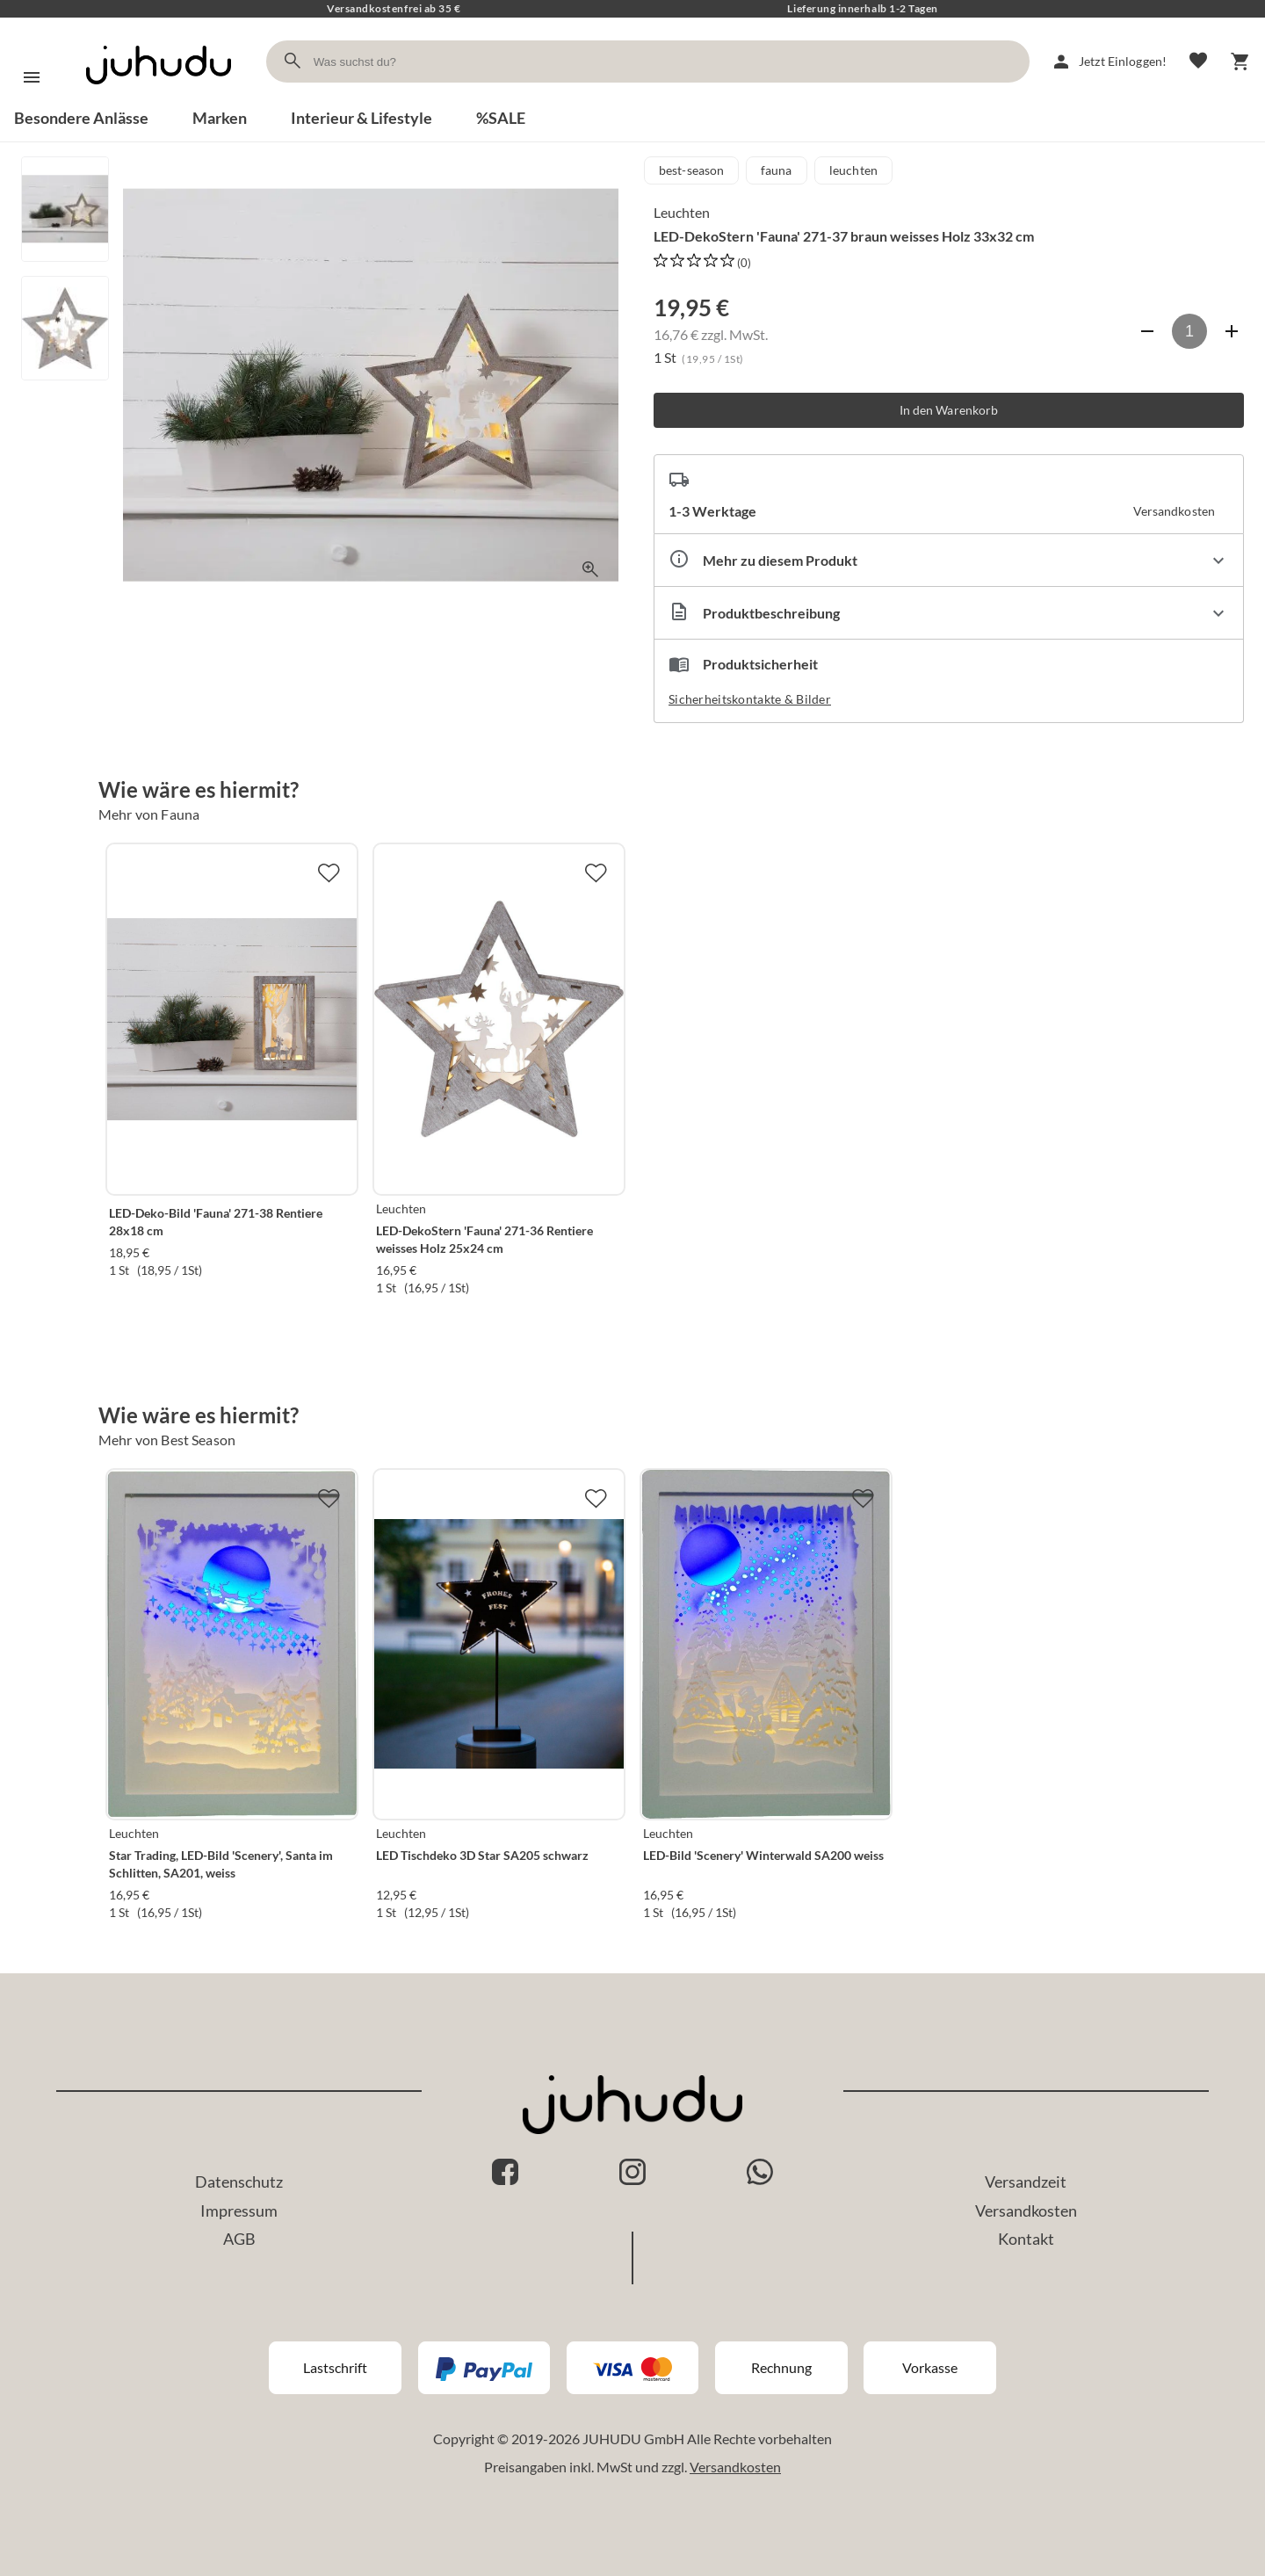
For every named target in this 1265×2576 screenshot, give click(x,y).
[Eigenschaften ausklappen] (948, 560)
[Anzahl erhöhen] (1232, 331)
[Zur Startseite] (158, 99)
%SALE (500, 117)
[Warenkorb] (1240, 61)
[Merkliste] (1198, 61)
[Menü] (31, 77)
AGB (239, 2238)
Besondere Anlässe (81, 117)
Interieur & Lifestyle (361, 117)
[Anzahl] (1189, 331)
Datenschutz (239, 2181)
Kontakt (1026, 2238)
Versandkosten (1026, 2210)
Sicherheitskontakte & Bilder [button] (750, 698)
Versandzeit (1025, 2181)
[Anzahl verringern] (1147, 331)
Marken (219, 117)
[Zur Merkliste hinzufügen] (328, 872)
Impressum (239, 2210)
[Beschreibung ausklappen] (948, 613)
